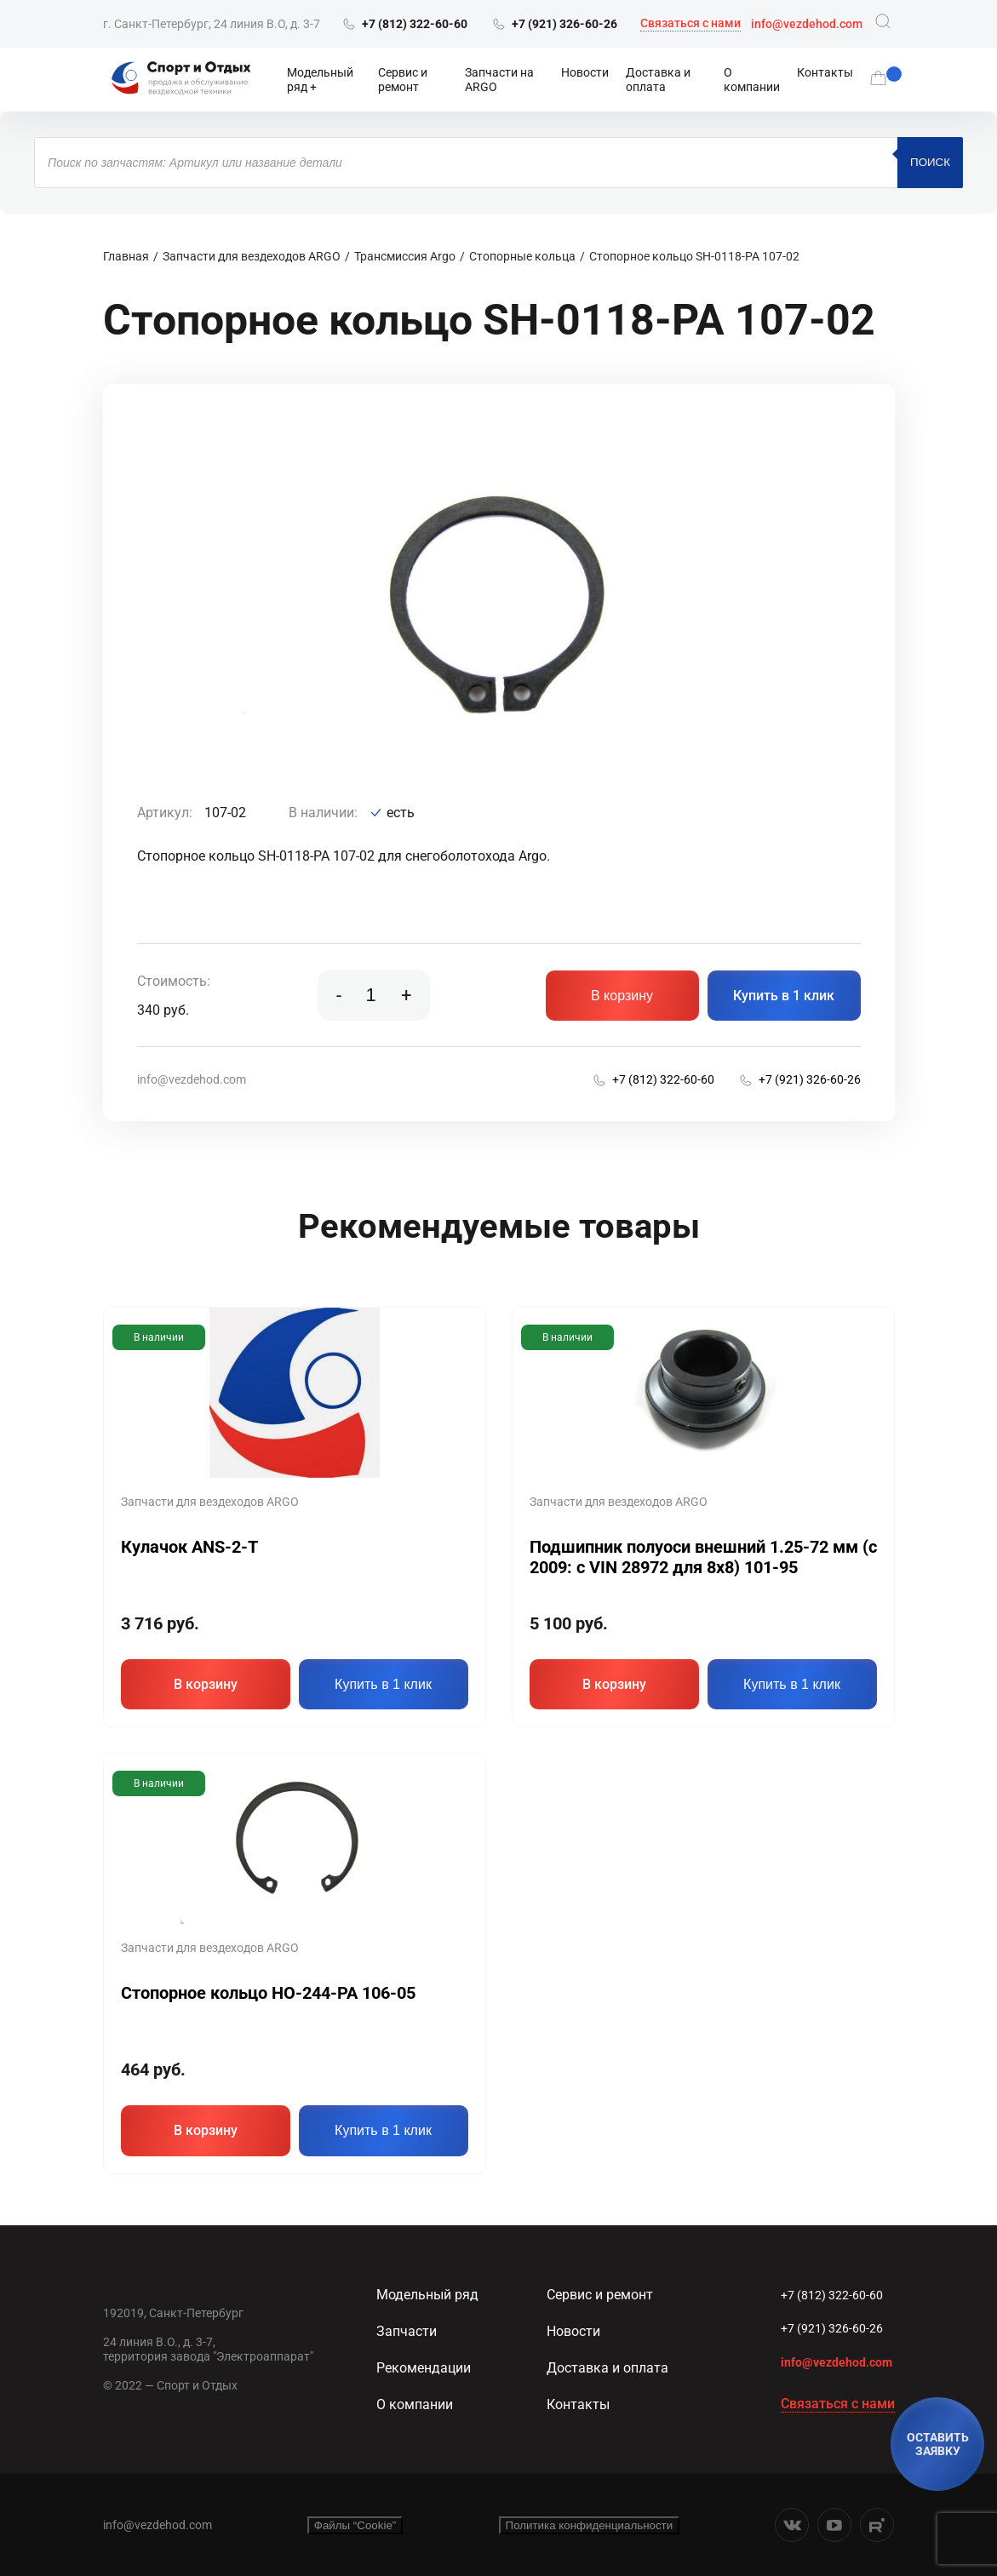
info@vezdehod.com (806, 24)
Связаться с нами (690, 23)
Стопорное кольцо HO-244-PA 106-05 (268, 1993)
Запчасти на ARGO (499, 80)
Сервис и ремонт (402, 80)
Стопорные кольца (522, 256)
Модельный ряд (320, 80)
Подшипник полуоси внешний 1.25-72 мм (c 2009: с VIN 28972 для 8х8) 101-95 (703, 1557)
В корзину (622, 995)
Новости (585, 72)
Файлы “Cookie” (355, 2525)
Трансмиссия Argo (405, 256)
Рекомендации (423, 2368)
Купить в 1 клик (783, 995)
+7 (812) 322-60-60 (832, 2295)
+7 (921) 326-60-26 (832, 2328)
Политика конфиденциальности (589, 2525)
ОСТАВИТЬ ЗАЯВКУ (938, 2444)
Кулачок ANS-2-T (189, 1547)
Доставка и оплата (658, 80)
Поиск (930, 162)
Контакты (825, 72)
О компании (752, 80)
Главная (126, 256)
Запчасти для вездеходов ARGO (252, 256)
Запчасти (406, 2331)
